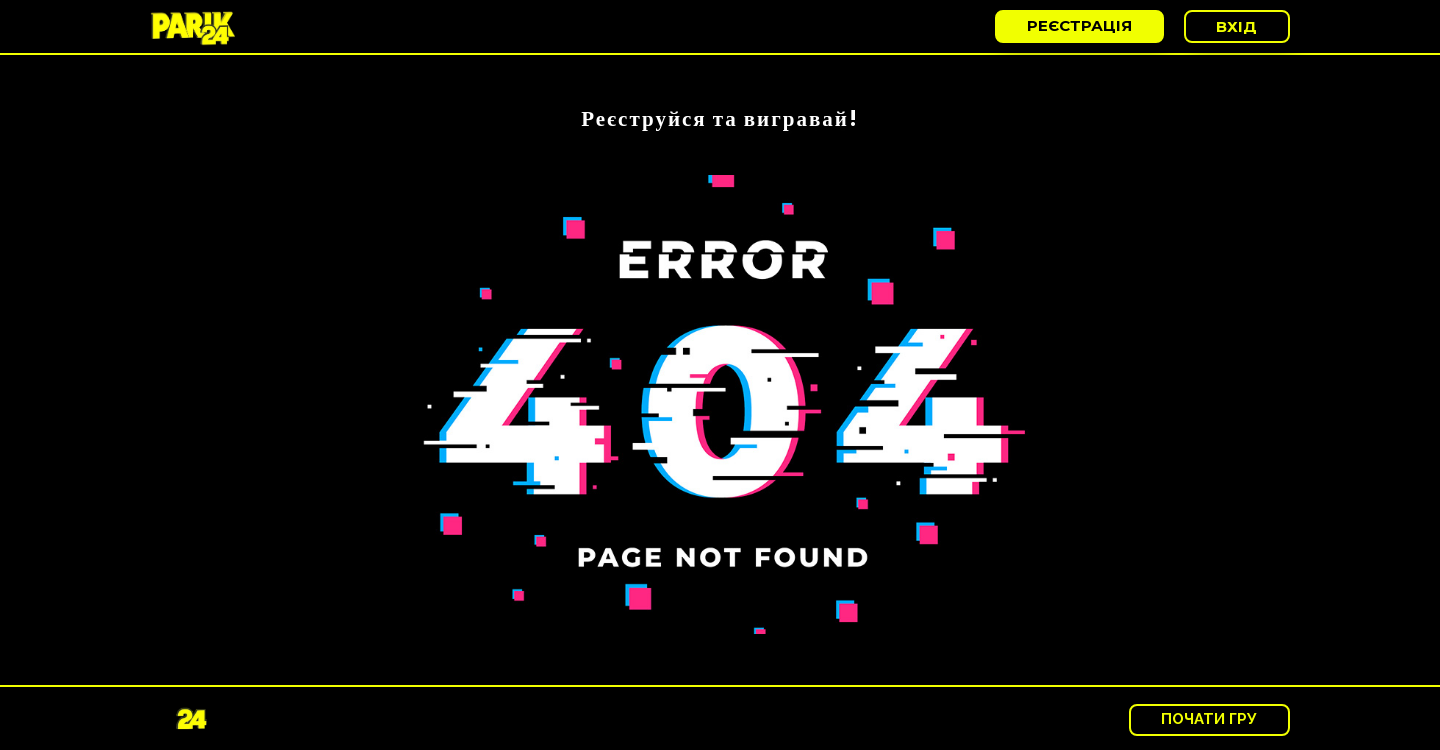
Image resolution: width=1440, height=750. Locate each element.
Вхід (1236, 26)
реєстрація (1079, 25)
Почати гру (1209, 719)
